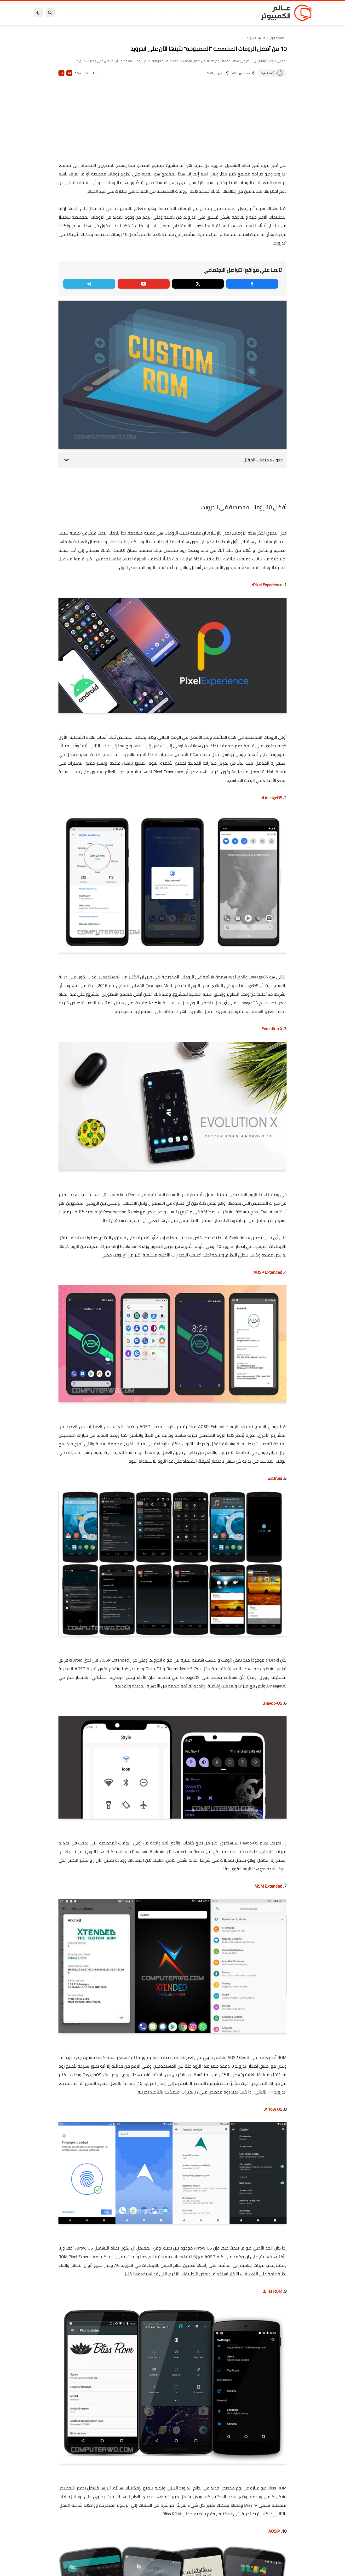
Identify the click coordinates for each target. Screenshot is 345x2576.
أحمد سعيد (267, 73)
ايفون (105, 13)
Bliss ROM (273, 2291)
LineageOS (272, 798)
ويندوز (222, 13)
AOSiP (274, 2531)
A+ (69, 73)
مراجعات (88, 13)
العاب (135, 13)
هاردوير (71, 13)
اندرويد (120, 13)
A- (61, 73)
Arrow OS (273, 2109)
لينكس (150, 13)
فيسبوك (185, 13)
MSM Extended (268, 1886)
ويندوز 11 (204, 13)
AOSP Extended (267, 1272)
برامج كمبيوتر (243, 13)
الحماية (167, 13)
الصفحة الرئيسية (275, 38)
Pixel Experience (267, 585)
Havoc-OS (273, 1703)
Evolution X (271, 1029)
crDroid (275, 1478)
